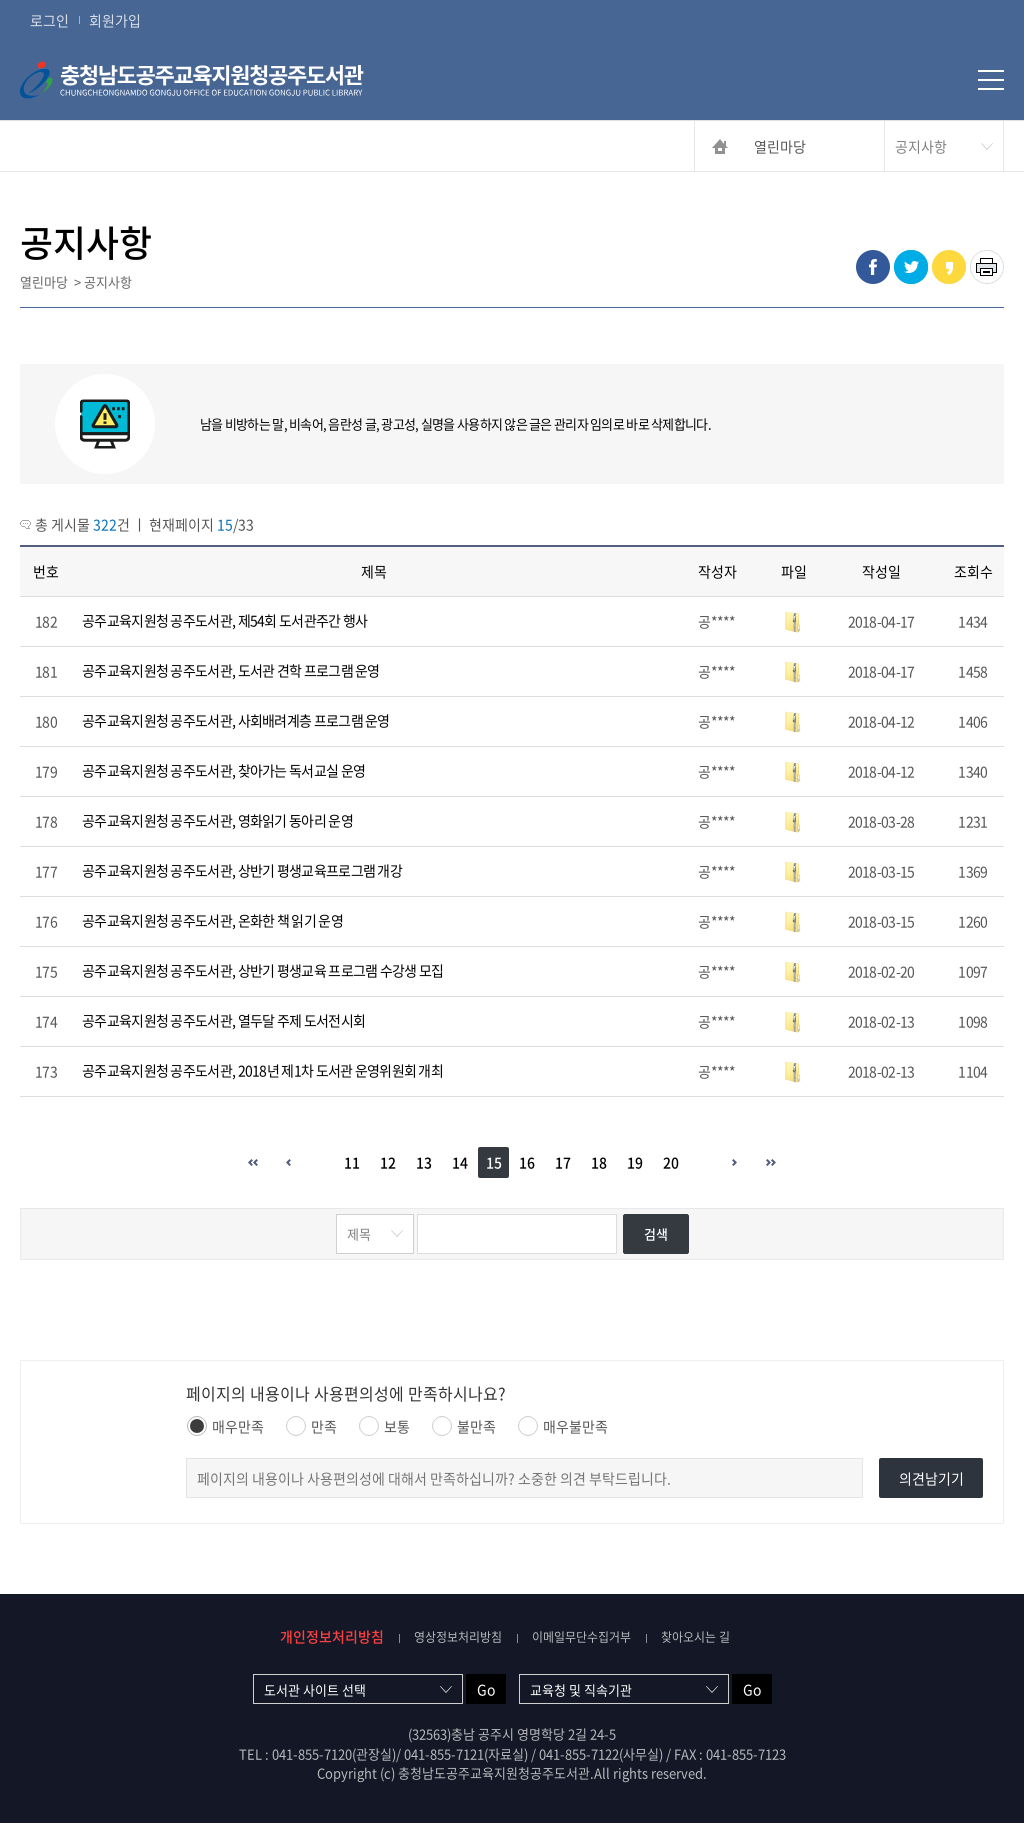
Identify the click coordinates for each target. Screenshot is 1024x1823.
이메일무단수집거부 (581, 1637)
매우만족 (225, 1426)
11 (352, 1162)
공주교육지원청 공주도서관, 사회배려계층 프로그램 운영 (236, 720)
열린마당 (780, 146)
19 (635, 1162)
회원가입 (115, 20)
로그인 (49, 20)
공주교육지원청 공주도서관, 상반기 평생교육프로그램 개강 (242, 870)
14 (460, 1162)
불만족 (464, 1426)
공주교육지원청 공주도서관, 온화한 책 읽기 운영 (212, 920)
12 (388, 1162)
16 (527, 1162)
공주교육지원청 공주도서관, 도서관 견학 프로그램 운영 (231, 670)
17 (563, 1162)
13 (424, 1162)
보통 (384, 1426)
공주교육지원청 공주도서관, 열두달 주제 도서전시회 (223, 1020)
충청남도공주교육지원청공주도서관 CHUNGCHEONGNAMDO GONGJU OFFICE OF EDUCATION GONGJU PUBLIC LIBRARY (225, 80)
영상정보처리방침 (458, 1637)
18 (599, 1162)
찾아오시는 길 (695, 1637)
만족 (311, 1426)
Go (486, 1689)
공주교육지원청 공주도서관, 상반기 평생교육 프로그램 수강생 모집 (263, 970)
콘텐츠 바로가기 (47, 0)
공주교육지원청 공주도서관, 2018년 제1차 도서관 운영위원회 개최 (262, 1070)
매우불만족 (563, 1426)
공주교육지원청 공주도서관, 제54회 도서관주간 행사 (224, 620)
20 (671, 1162)
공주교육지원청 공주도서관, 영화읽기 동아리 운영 (217, 820)
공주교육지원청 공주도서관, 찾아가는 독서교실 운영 (223, 770)
